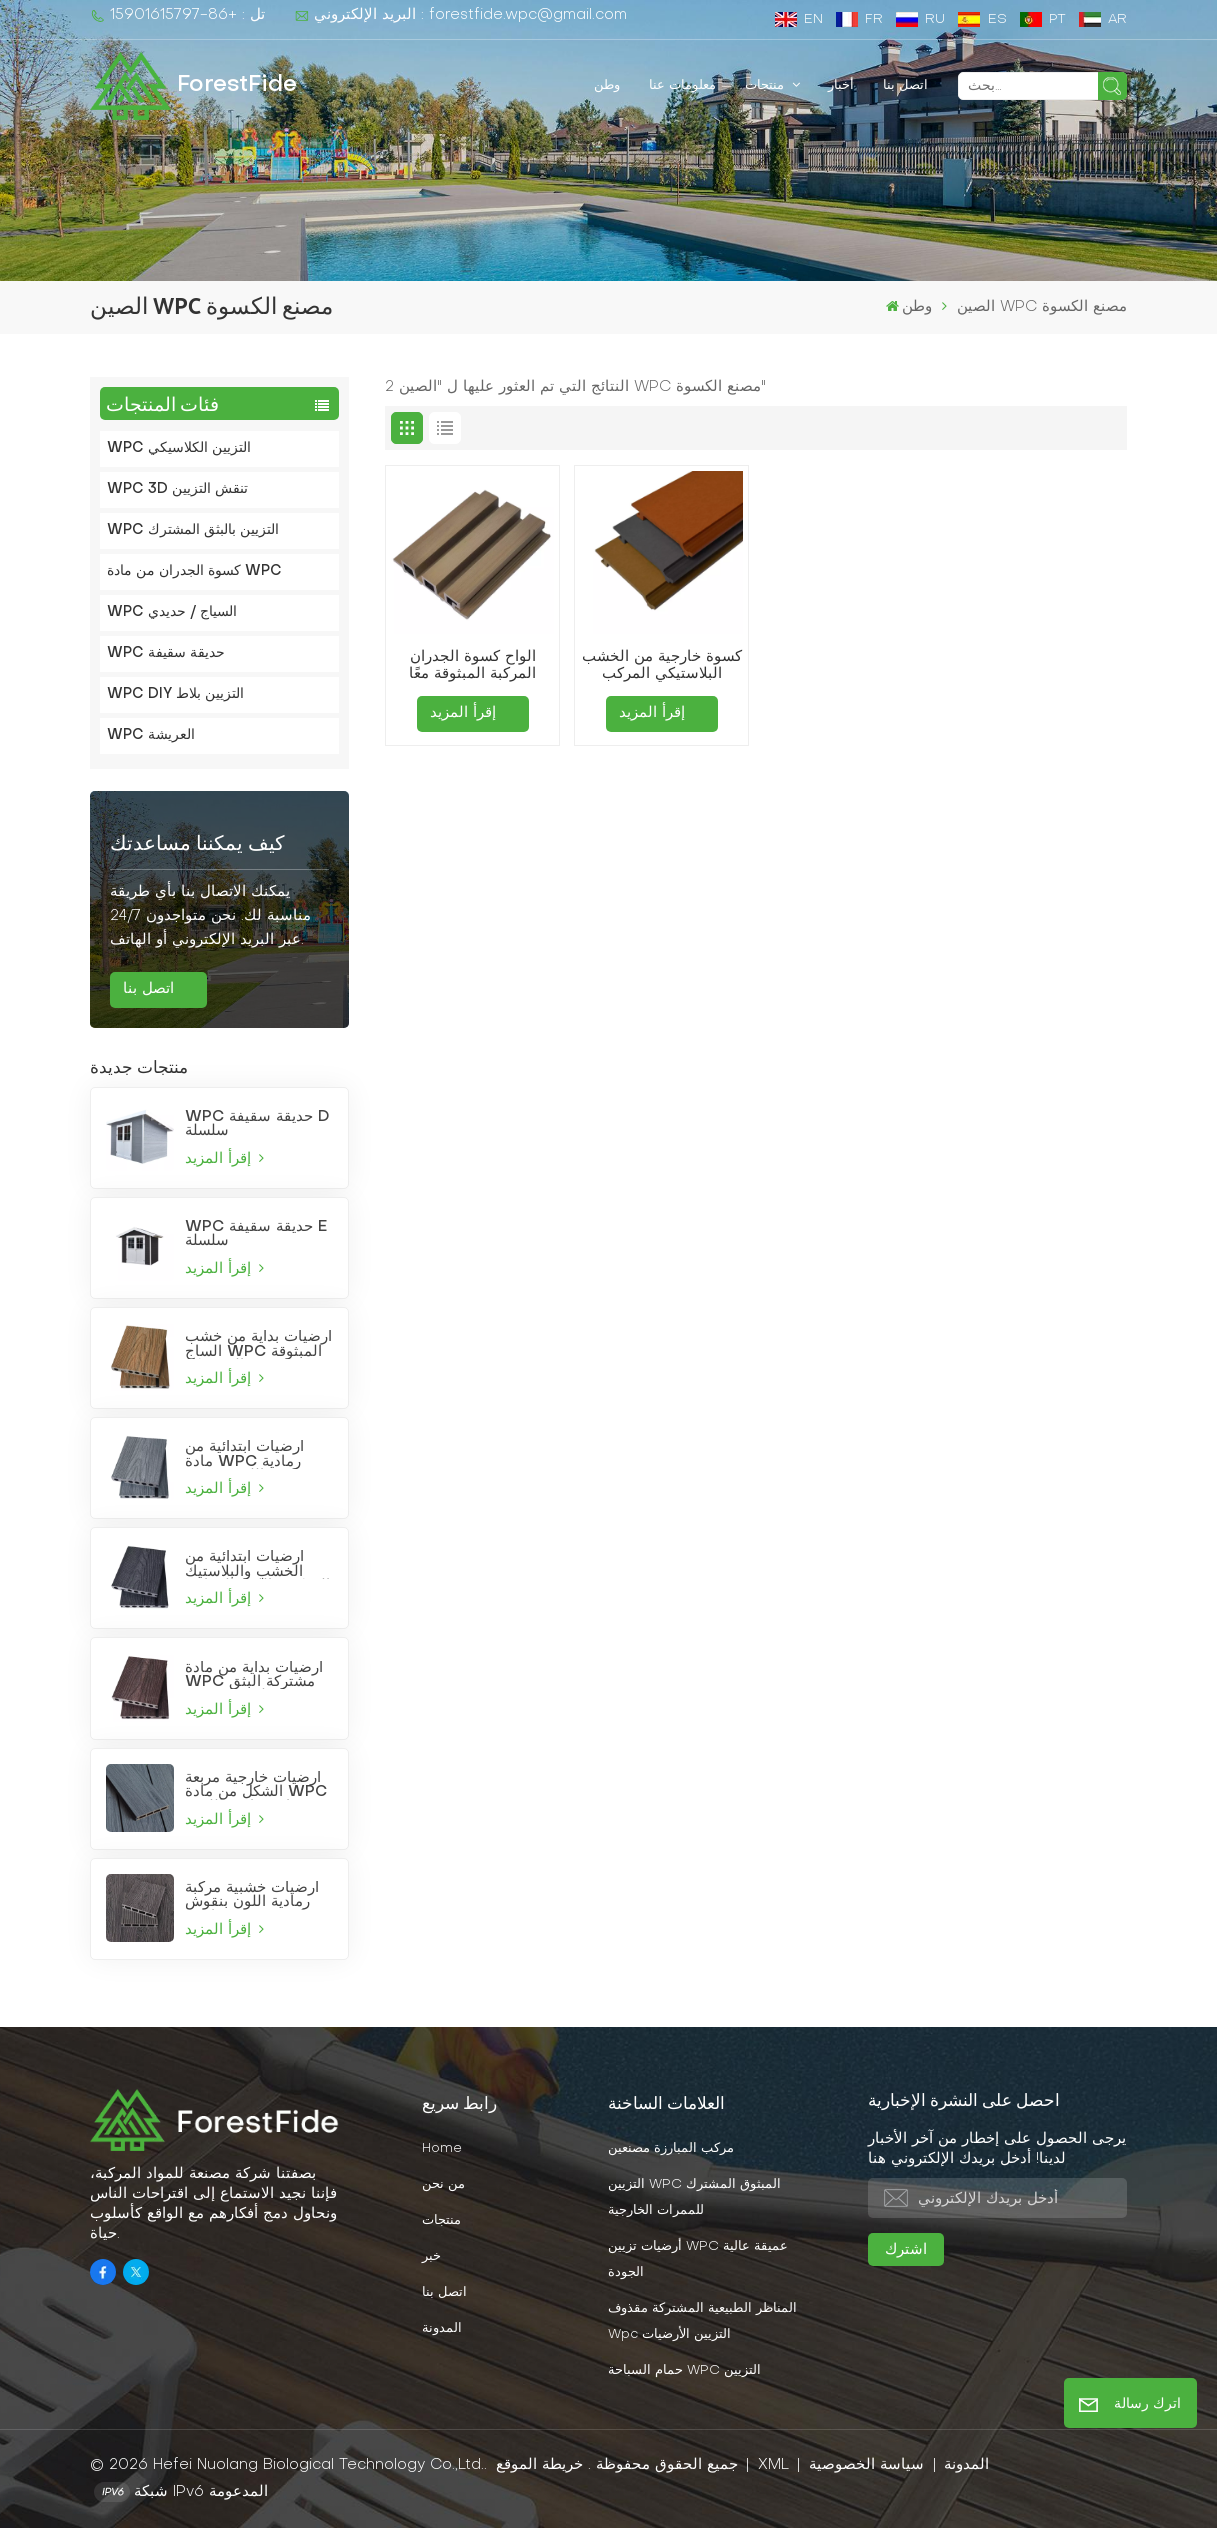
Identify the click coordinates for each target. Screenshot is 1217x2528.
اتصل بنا (905, 85)
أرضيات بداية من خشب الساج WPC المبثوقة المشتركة (258, 1344)
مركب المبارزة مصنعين (671, 2149)
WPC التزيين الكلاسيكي (179, 448)
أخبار (841, 85)
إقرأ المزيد (224, 1158)
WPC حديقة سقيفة (166, 653)
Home (442, 2149)
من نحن (443, 2185)
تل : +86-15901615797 (177, 16)
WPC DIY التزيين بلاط (175, 694)
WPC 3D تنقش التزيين (177, 489)
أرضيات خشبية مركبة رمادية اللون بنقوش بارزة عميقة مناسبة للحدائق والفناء (252, 1895)
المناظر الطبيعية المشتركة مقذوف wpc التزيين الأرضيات (702, 2322)
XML (773, 2465)
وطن (607, 85)
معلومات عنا (682, 85)
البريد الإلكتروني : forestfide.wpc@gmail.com (460, 16)
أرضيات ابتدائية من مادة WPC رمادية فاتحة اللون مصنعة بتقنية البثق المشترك (251, 1454)
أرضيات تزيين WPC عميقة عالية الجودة (698, 2260)
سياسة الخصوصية (866, 2465)
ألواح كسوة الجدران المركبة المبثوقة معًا (472, 665)
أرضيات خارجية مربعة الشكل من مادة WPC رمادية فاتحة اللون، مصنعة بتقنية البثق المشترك (256, 1785)
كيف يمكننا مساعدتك (197, 844)
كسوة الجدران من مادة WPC (194, 571)
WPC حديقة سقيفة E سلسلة (256, 1234)
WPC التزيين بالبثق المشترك (193, 530)
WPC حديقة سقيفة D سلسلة (257, 1124)
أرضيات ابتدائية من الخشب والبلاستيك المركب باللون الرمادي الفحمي (257, 1564)
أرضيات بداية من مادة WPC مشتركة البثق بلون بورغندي (254, 1675)
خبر (431, 2257)
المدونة (442, 2329)
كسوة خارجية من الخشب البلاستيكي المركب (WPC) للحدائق (662, 667)
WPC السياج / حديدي (172, 612)
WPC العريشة (151, 735)
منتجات (766, 85)
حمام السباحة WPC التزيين (684, 2371)
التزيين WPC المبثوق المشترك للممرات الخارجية (694, 2198)
